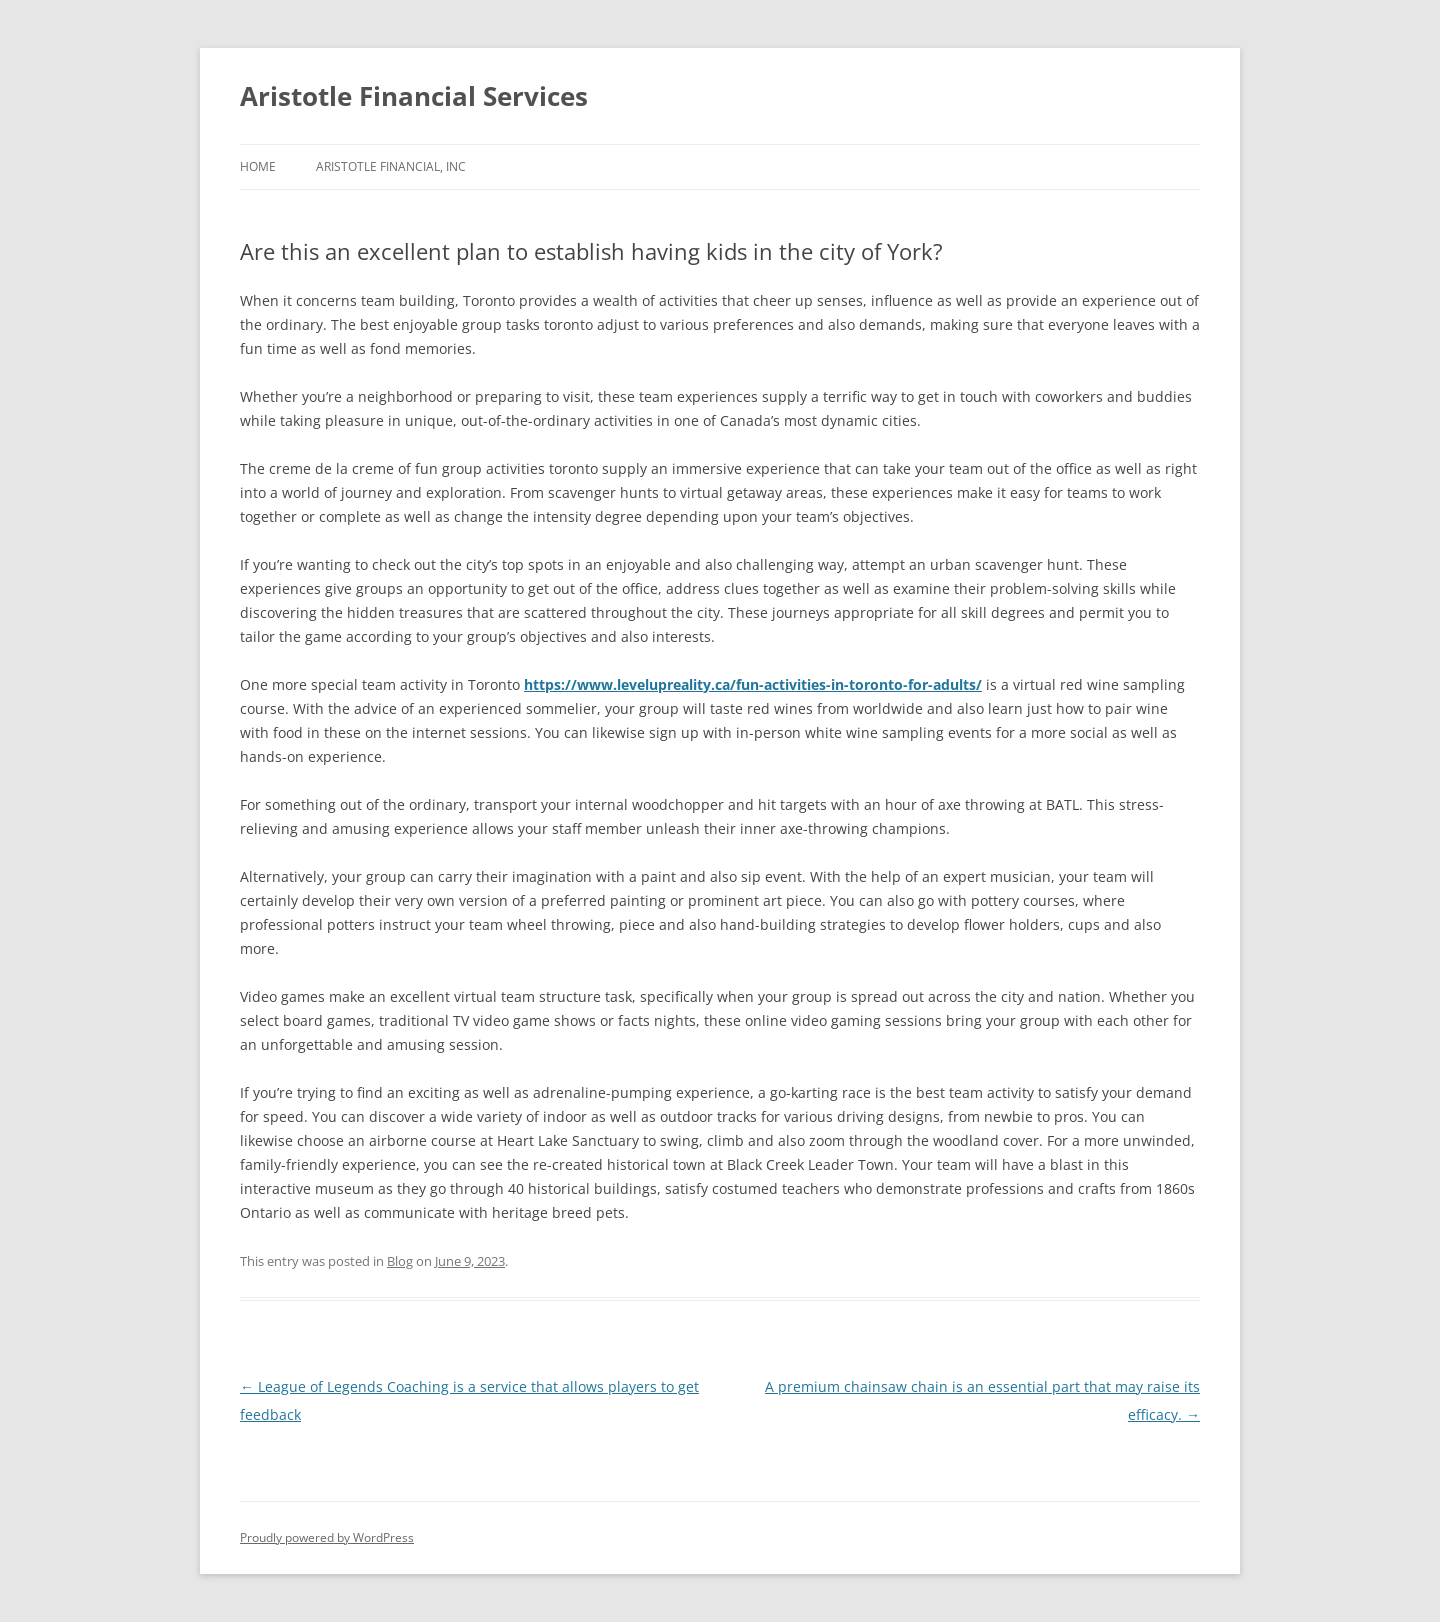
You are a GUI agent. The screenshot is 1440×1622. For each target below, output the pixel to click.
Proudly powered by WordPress (327, 1537)
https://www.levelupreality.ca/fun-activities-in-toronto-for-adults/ (753, 684)
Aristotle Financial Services (414, 96)
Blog (400, 1261)
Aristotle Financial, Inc (391, 166)
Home (258, 166)
